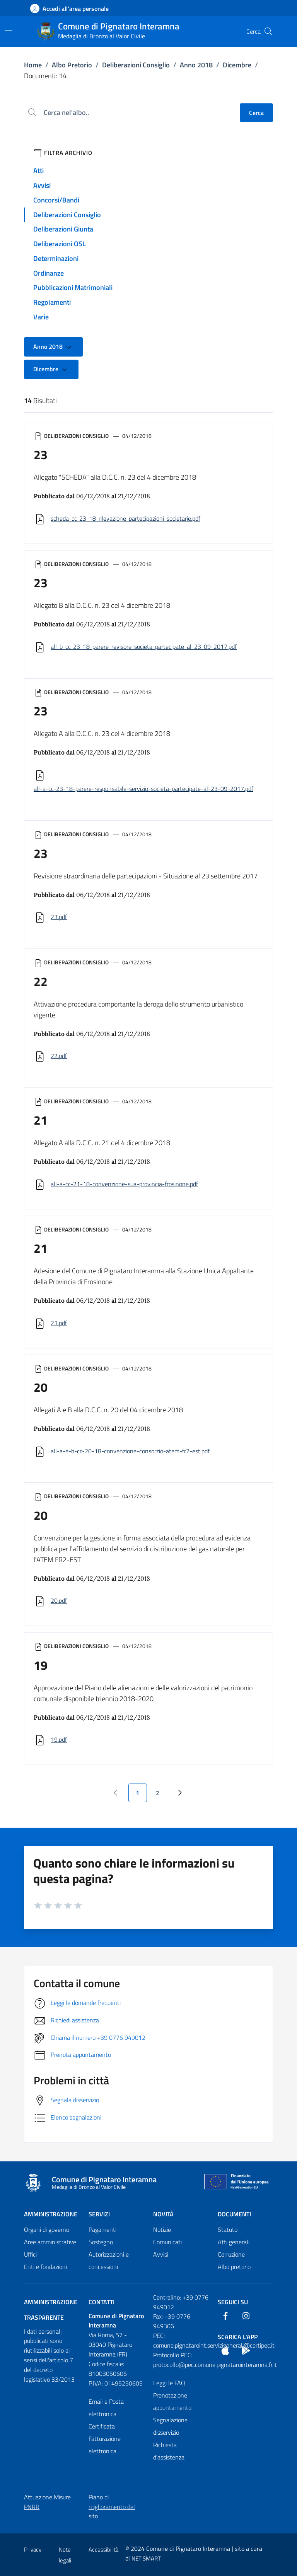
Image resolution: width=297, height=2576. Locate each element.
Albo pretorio (234, 2266)
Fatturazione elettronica (105, 2445)
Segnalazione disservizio (170, 2426)
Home (33, 65)
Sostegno (101, 2242)
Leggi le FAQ (169, 2382)
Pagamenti (102, 2229)
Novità (163, 2214)
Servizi (99, 2214)
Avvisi (42, 185)
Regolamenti (52, 302)
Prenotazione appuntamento (172, 2401)
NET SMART (146, 2558)
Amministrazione (50, 2214)
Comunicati (167, 2242)
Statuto (227, 2229)
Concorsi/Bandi (56, 200)
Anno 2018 (196, 65)
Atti (38, 170)
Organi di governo (46, 2229)
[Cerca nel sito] (268, 31)
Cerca (256, 112)
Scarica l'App (238, 2336)
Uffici (30, 2254)
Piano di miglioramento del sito (112, 2506)
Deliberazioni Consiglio (136, 65)
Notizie (162, 2229)
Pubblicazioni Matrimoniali (73, 287)
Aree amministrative (50, 2242)
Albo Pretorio (72, 65)
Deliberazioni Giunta (63, 229)
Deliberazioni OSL (59, 243)
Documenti (234, 2214)
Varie (41, 317)
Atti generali (233, 2242)
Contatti (101, 2302)
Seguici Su (233, 2302)
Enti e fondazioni (45, 2266)
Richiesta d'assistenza (168, 2451)
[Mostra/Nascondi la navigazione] (8, 30)
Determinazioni (56, 258)
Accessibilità (103, 2549)
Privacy (32, 2549)
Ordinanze (48, 273)
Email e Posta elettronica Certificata (106, 2414)
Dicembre (237, 65)
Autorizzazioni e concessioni (109, 2260)
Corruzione (231, 2254)
